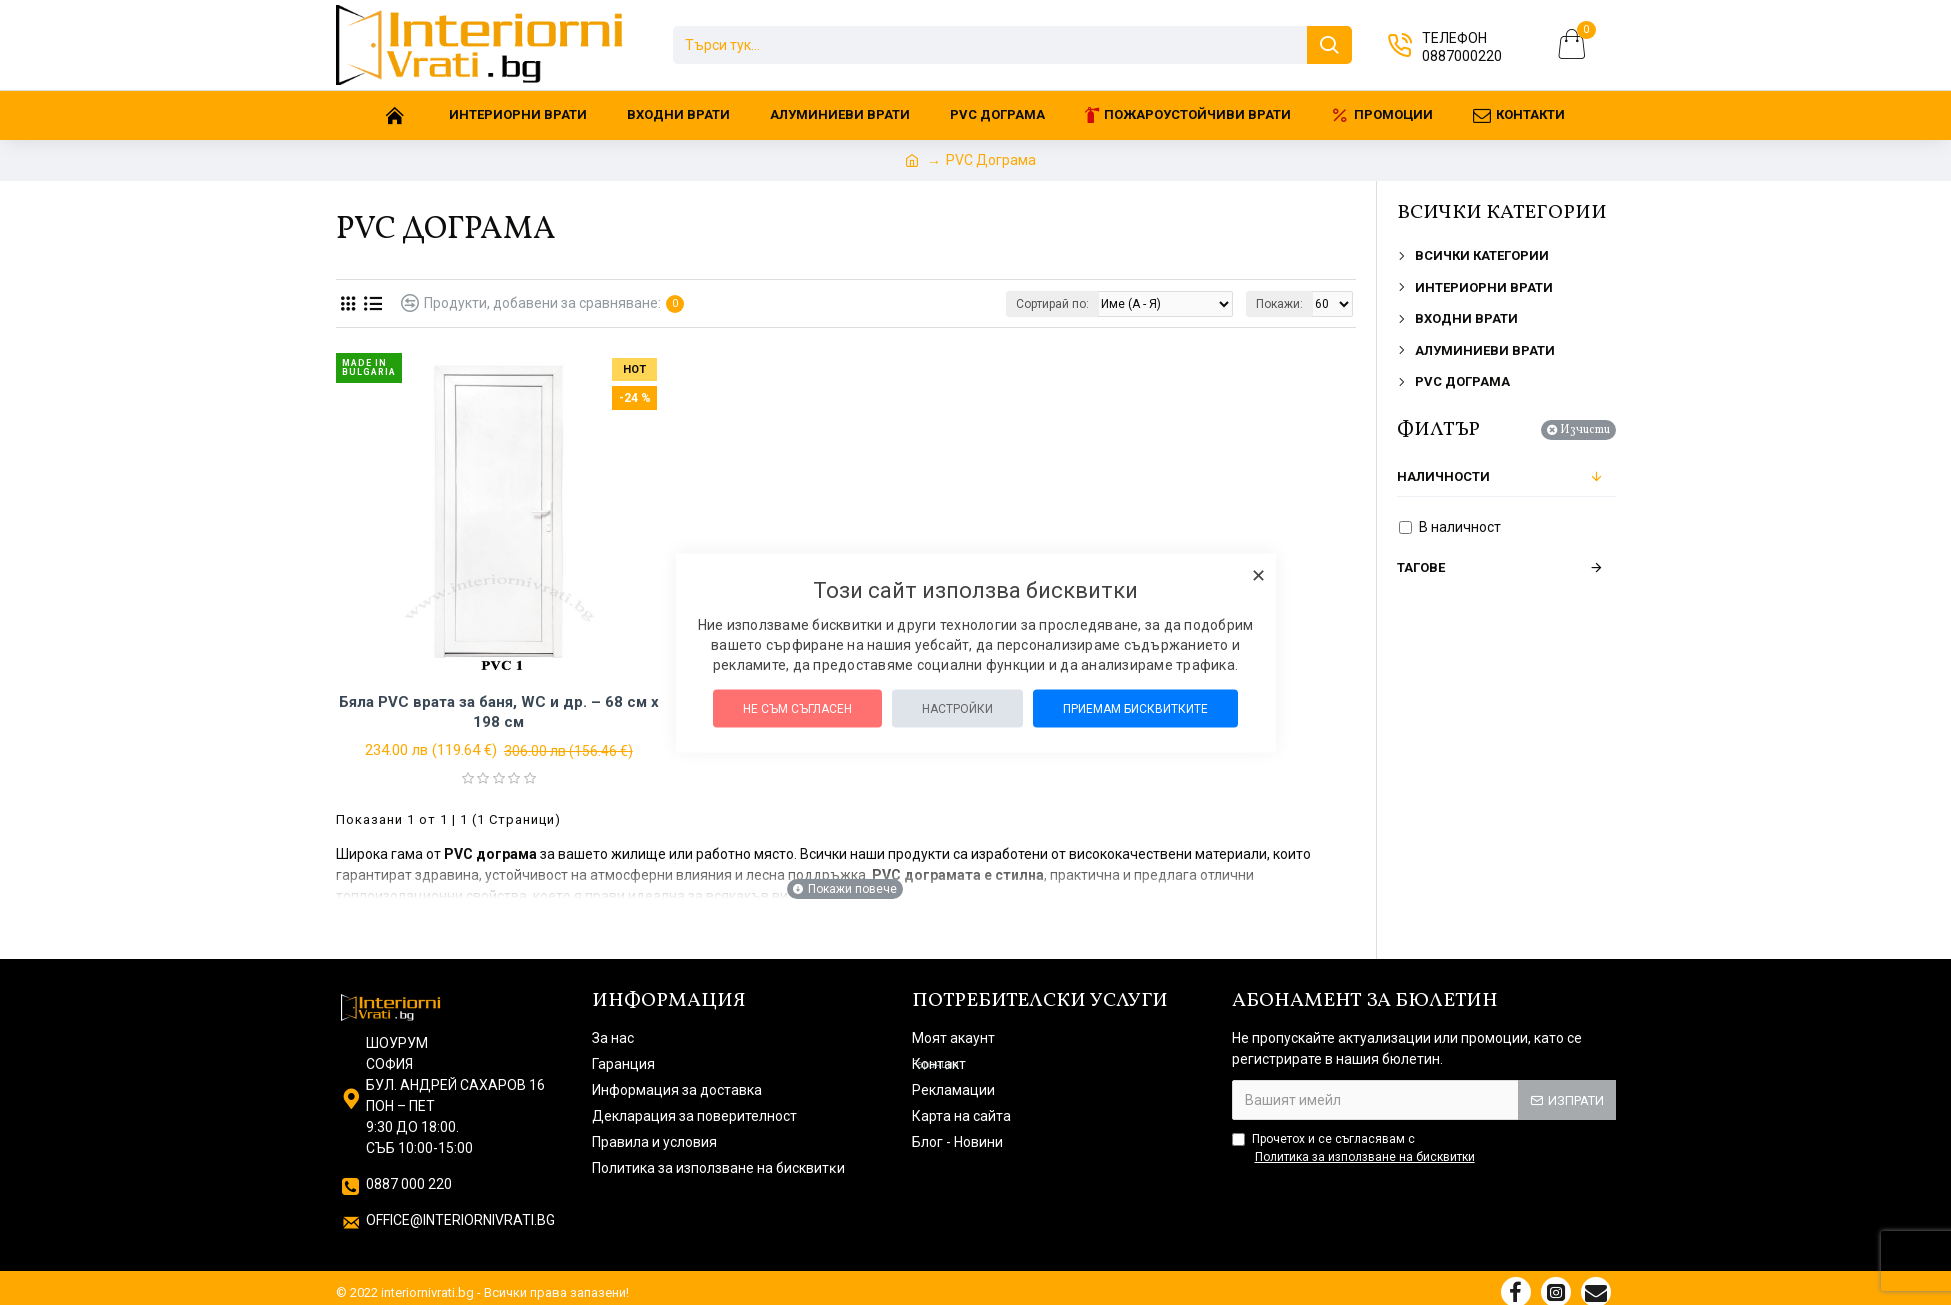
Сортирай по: (1052, 304)
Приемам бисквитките (1135, 708)
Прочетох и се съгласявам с (1355, 1149)
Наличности (1443, 476)
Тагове (1421, 567)
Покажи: (1279, 304)
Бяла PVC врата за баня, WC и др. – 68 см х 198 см (499, 712)
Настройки (957, 708)
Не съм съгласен (797, 708)
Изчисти (1585, 430)
